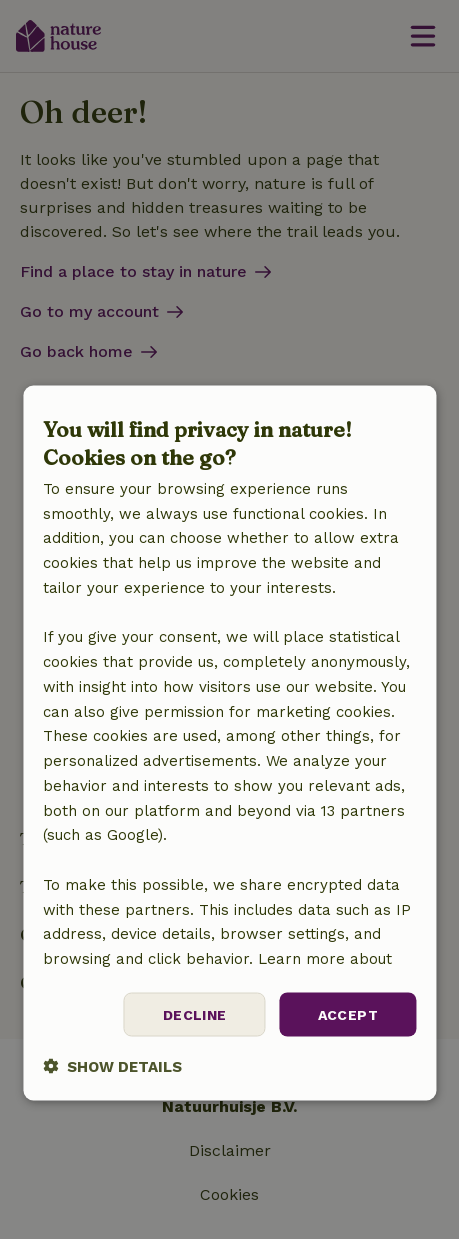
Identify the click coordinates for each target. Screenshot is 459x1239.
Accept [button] (348, 1014)
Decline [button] (195, 1014)
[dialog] (229, 743)
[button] (112, 1066)
